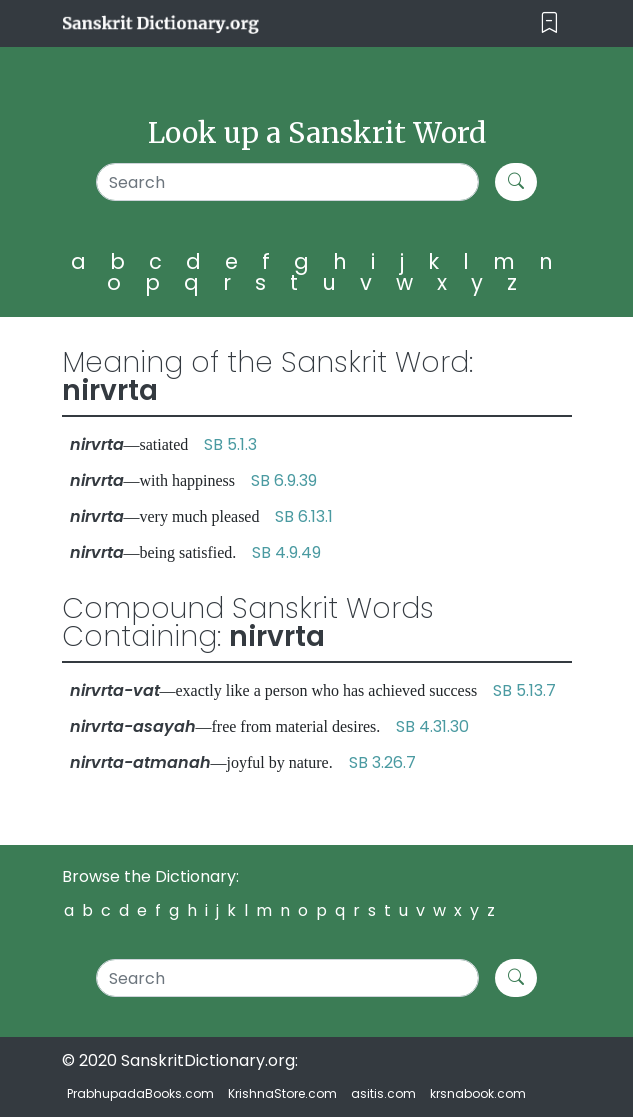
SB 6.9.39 (284, 480)
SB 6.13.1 (304, 516)
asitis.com (383, 1093)
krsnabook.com (478, 1093)
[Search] (287, 182)
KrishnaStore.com (282, 1093)
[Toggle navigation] (549, 23)
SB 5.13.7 (524, 690)
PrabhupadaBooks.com (140, 1093)
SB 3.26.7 (382, 762)
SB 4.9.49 (286, 552)
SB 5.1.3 (230, 444)
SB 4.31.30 (432, 726)
